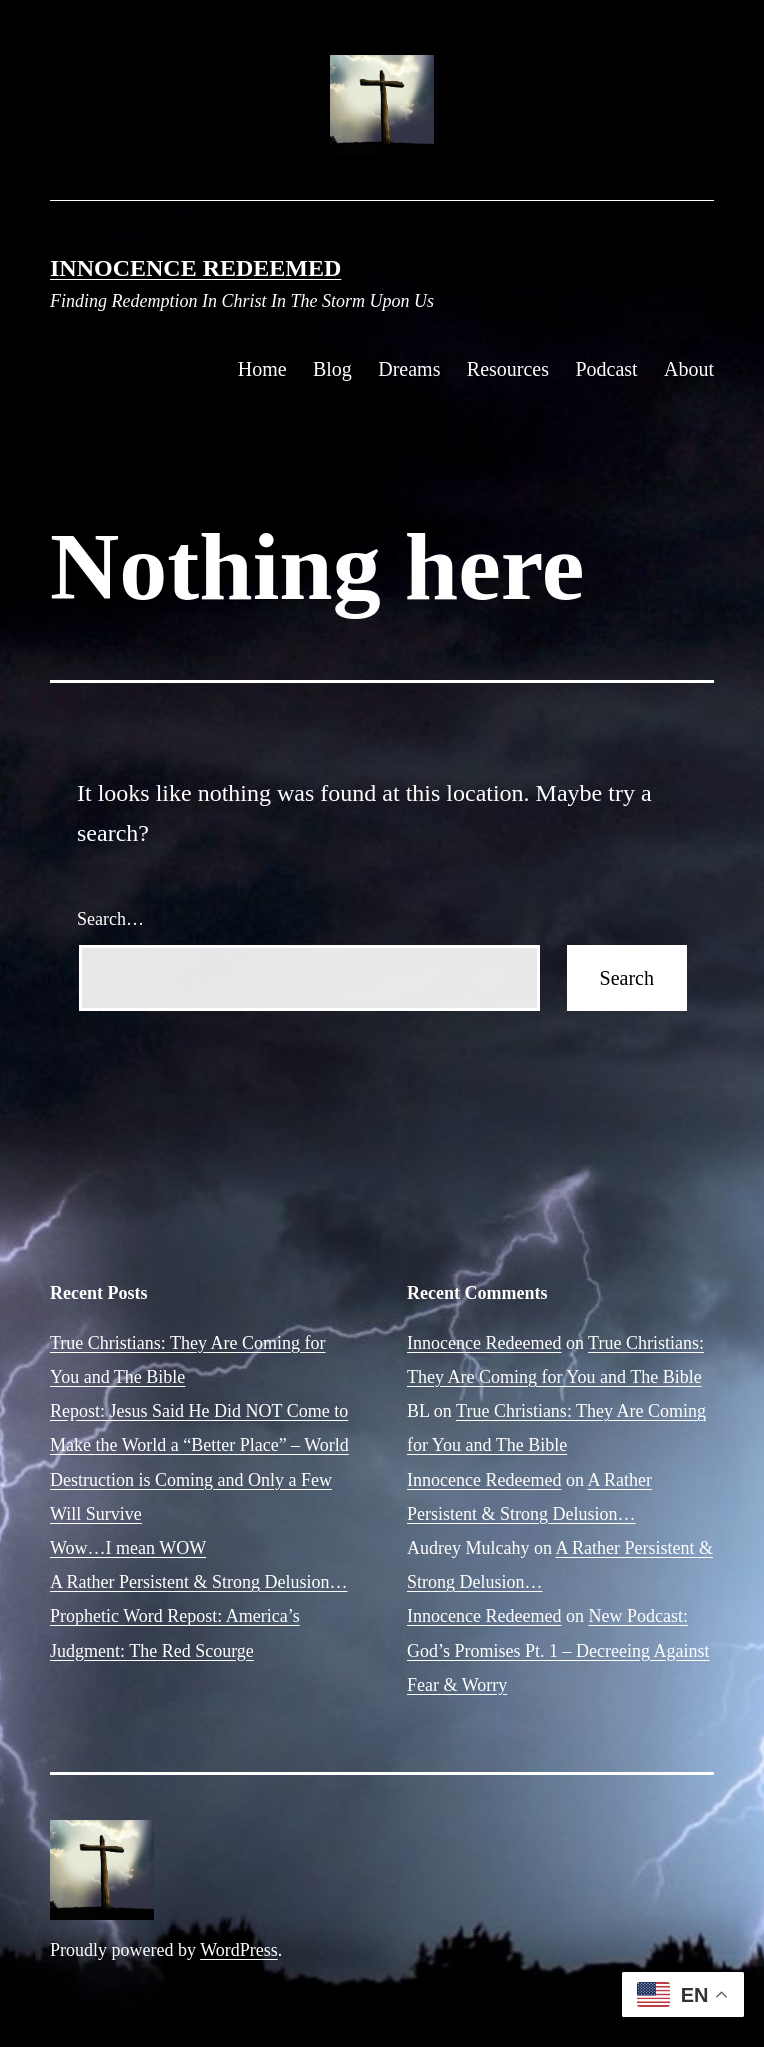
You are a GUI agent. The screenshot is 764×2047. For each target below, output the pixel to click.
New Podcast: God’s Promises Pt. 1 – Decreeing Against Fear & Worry (558, 1650)
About (689, 369)
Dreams (409, 369)
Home (262, 369)
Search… (110, 919)
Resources (508, 369)
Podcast (606, 369)
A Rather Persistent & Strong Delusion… (198, 1582)
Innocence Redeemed (195, 268)
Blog (332, 369)
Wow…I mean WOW (128, 1548)
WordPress (239, 1950)
